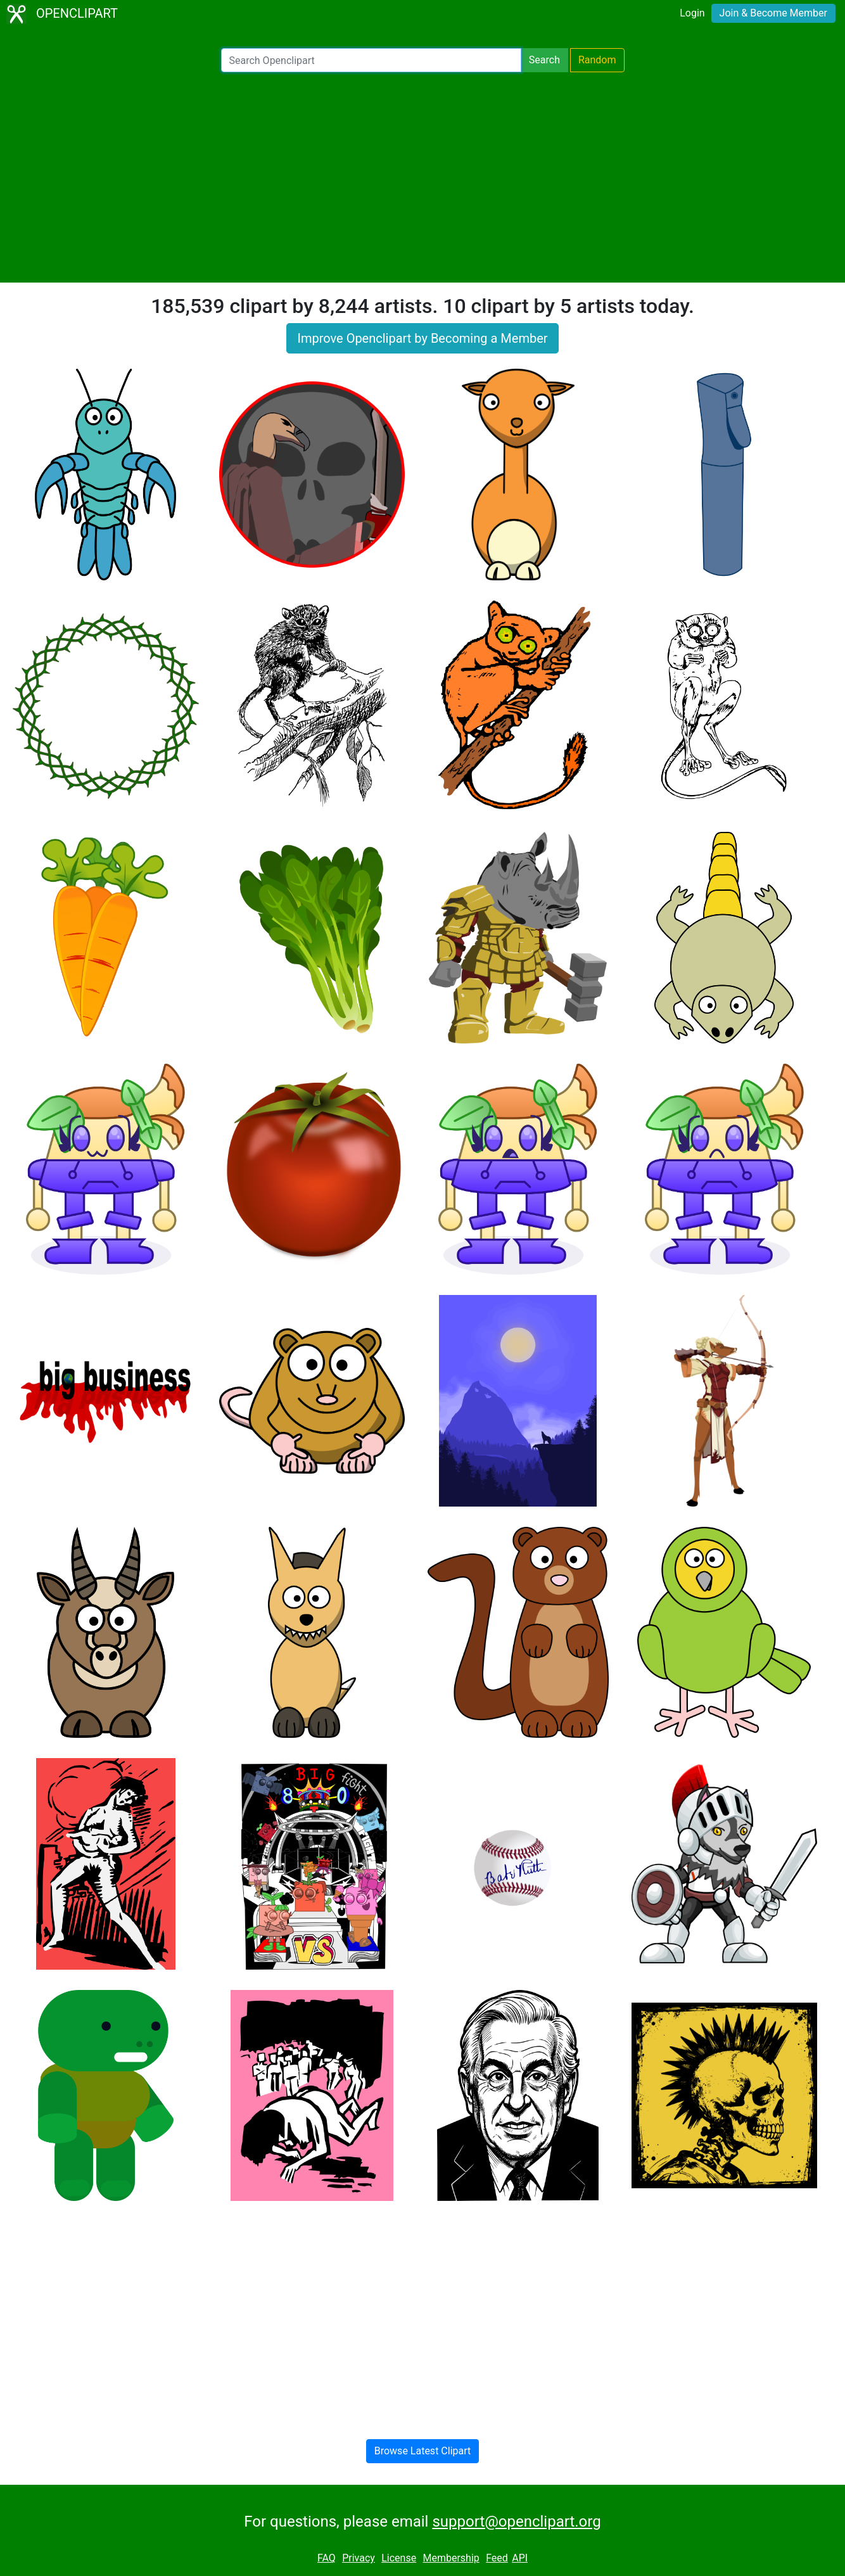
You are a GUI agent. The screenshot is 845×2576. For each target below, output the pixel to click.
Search (544, 60)
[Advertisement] (422, 177)
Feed (497, 2558)
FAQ (326, 2558)
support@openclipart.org (516, 2521)
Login (692, 13)
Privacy (358, 2558)
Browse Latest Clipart (422, 2451)
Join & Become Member (773, 13)
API (520, 2558)
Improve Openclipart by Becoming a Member (422, 338)
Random (597, 60)
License (398, 2558)
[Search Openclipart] (371, 60)
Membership (450, 2558)
